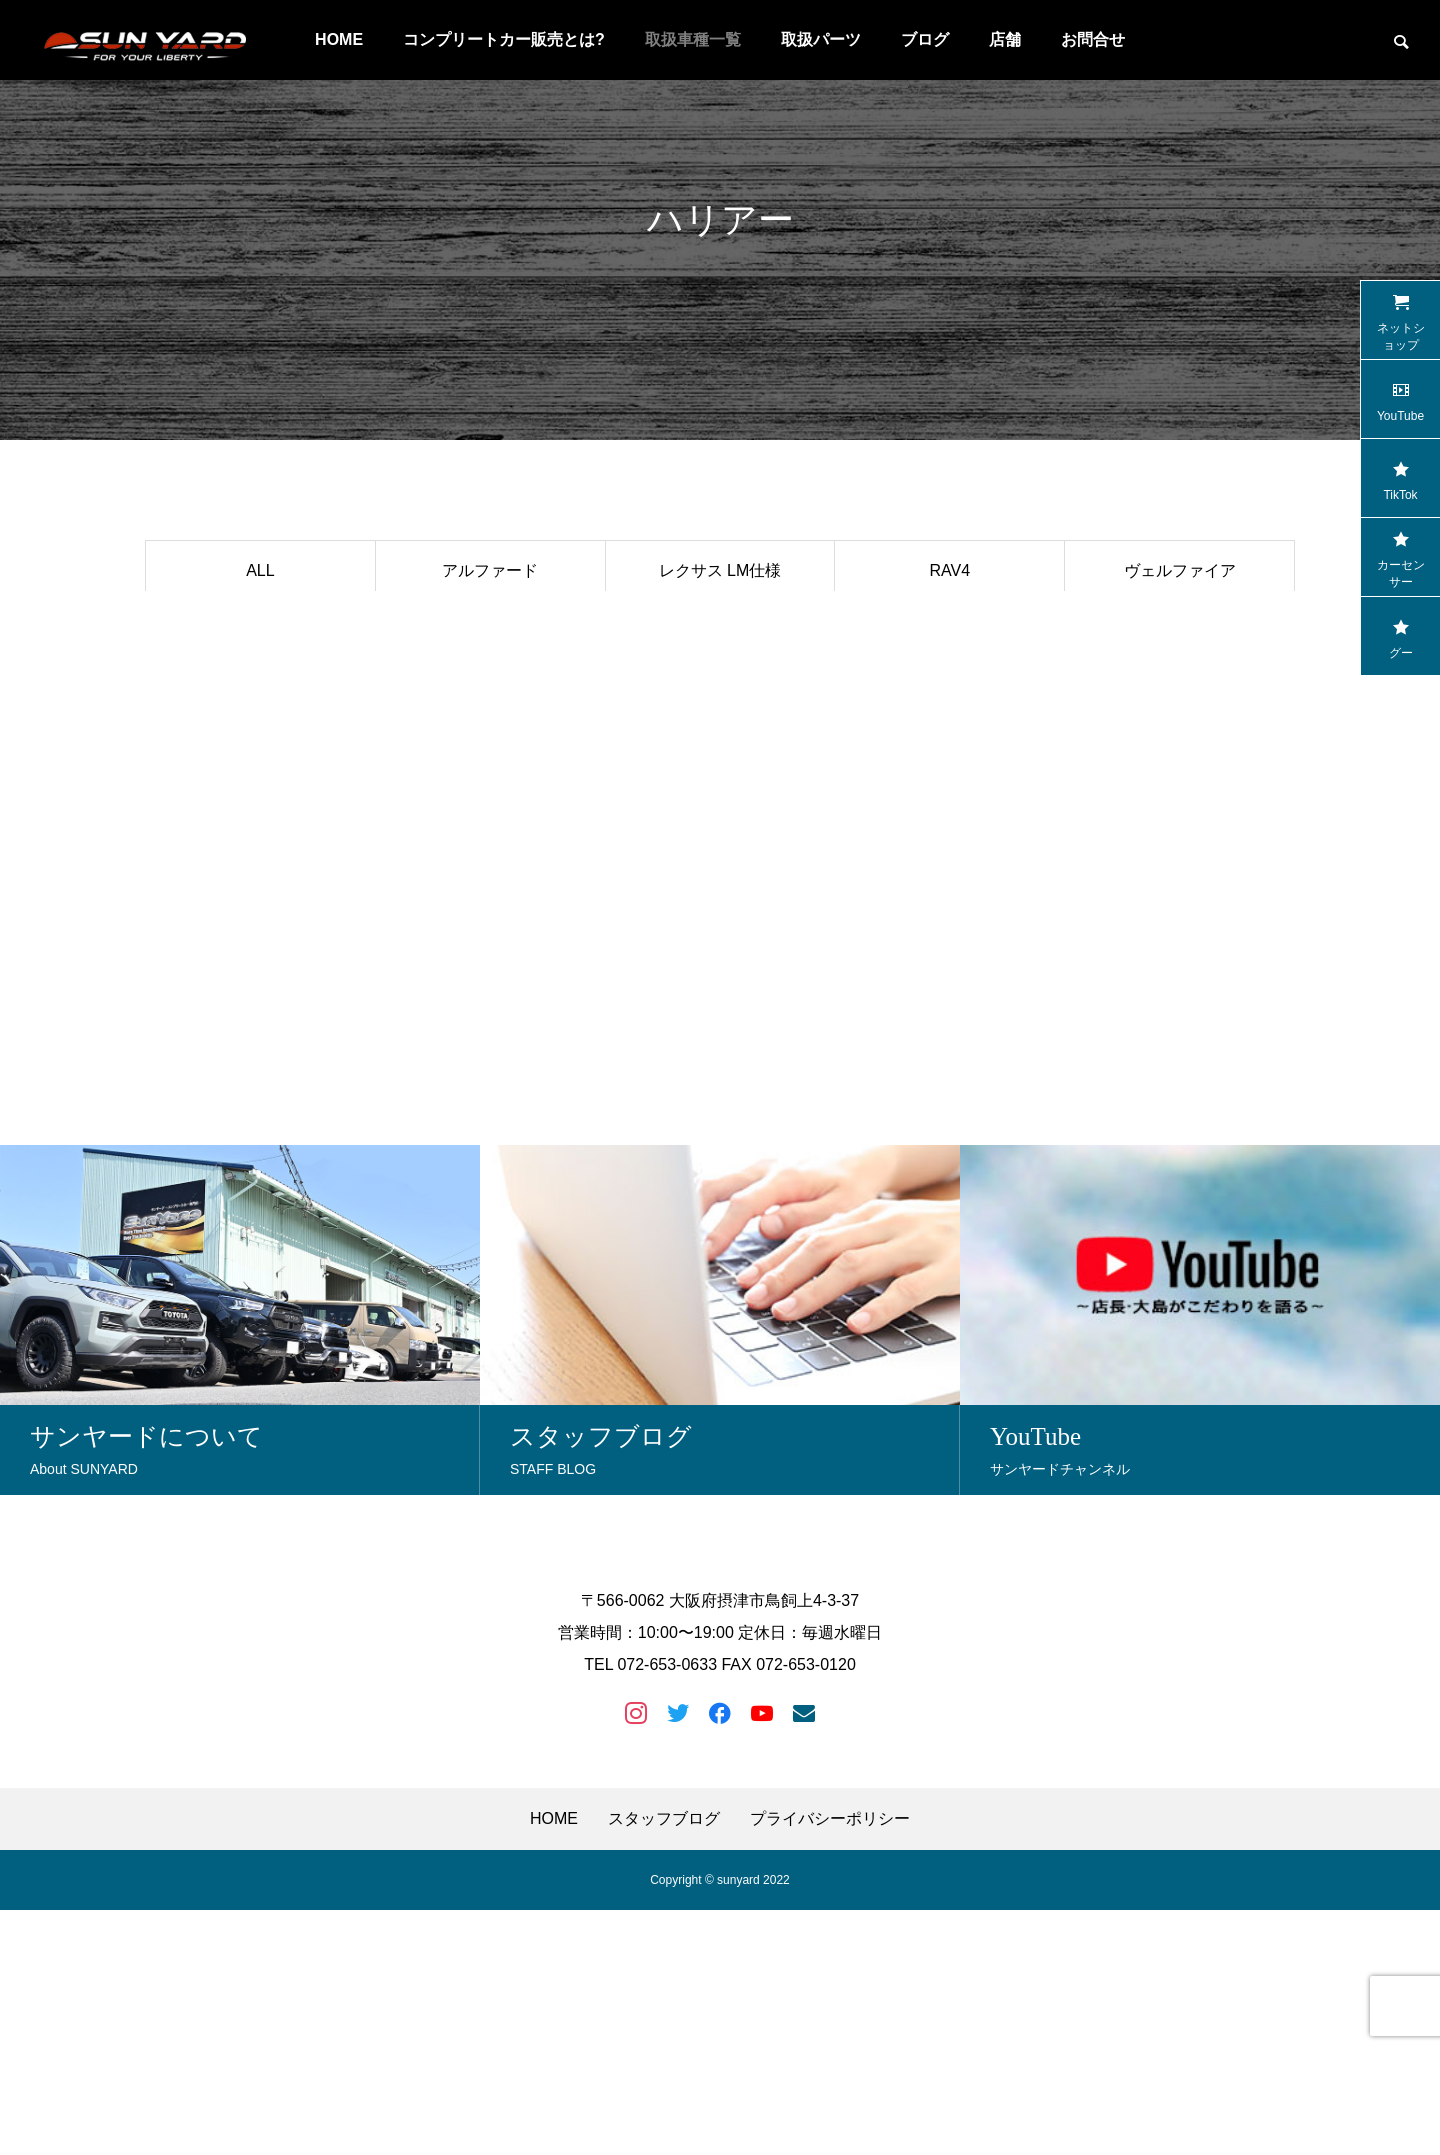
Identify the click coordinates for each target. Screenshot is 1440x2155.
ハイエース (720, 747)
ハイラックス (490, 629)
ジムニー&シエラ (949, 688)
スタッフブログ (664, 2064)
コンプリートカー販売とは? (504, 39)
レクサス (260, 688)
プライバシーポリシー (830, 2064)
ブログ (925, 39)
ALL (260, 570)
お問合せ (1093, 39)
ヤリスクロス (950, 747)
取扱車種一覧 (693, 39)
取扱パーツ (821, 39)
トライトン (950, 806)
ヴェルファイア (1180, 570)
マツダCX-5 (1179, 747)
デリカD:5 (490, 688)
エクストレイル (490, 747)
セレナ (1180, 629)
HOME (339, 39)
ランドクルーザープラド (260, 629)
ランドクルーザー (720, 806)
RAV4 (949, 570)
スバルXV (949, 629)
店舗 (1005, 39)
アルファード (490, 570)
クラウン (260, 747)
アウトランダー (490, 806)
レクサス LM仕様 (720, 570)
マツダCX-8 (720, 688)
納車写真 (1180, 688)
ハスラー (260, 806)
